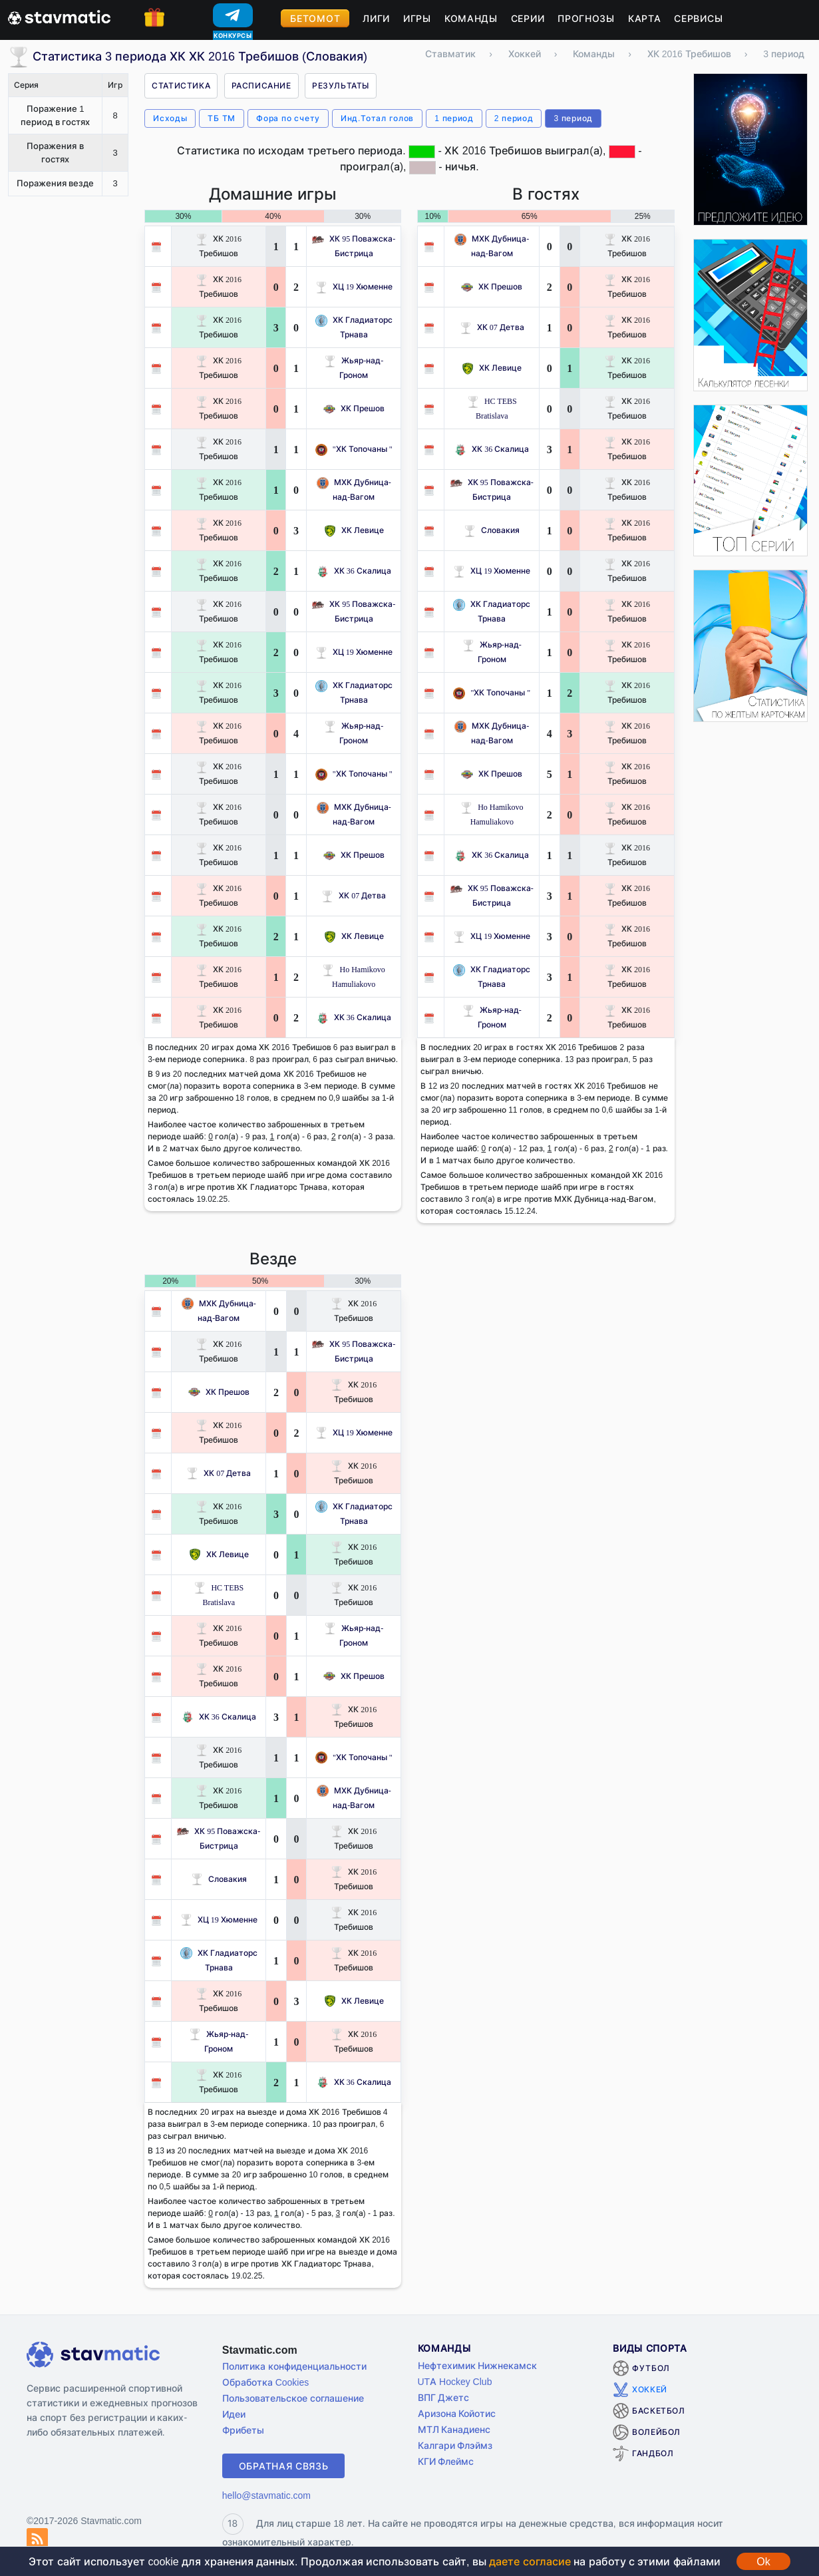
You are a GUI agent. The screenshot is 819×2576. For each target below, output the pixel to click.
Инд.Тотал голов (377, 118)
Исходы (170, 118)
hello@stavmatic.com (266, 2495)
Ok (763, 2561)
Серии (528, 18)
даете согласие (529, 2561)
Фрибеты (243, 2430)
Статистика (181, 86)
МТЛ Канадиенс (454, 2429)
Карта (644, 18)
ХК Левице (354, 530)
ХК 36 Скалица (354, 571)
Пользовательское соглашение (293, 2398)
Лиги (376, 18)
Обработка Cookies (265, 2382)
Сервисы (698, 18)
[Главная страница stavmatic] (59, 16)
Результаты (340, 86)
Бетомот (315, 18)
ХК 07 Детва (353, 895)
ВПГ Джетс (444, 2397)
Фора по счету (288, 118)
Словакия (492, 530)
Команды (471, 18)
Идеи (234, 2414)
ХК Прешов (354, 408)
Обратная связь (284, 2466)
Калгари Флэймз (455, 2445)
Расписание (261, 86)
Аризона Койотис (457, 2413)
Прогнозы (586, 18)
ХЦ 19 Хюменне (354, 286)
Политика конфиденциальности (294, 2366)
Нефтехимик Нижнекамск (478, 2365)
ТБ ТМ (222, 118)
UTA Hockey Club (455, 2381)
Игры (417, 18)
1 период (454, 118)
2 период (514, 118)
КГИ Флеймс (446, 2461)
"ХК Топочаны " (354, 449)
